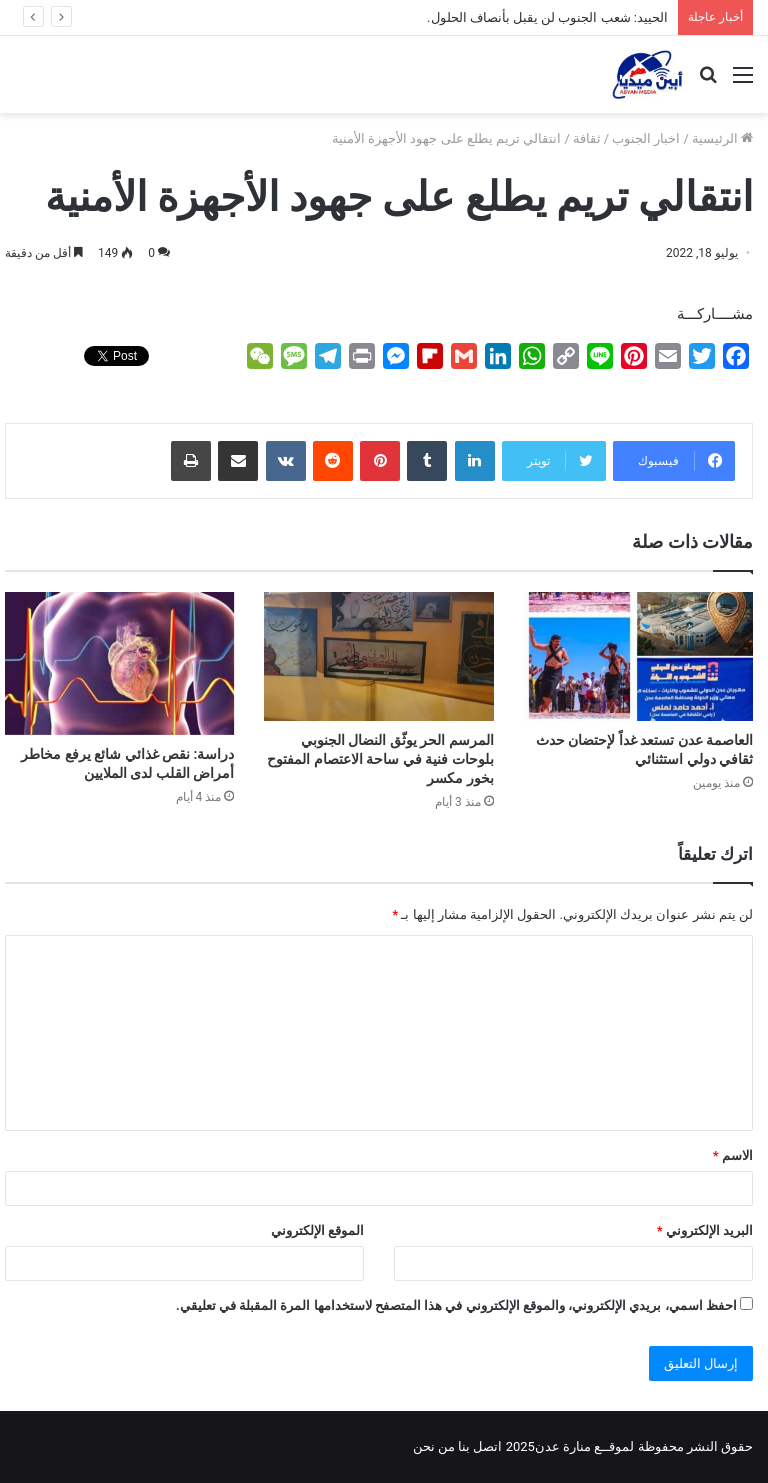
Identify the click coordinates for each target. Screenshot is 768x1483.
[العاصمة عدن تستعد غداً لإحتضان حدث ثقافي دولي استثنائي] (638, 656)
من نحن (434, 1446)
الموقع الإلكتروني (317, 1230)
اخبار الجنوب (646, 138)
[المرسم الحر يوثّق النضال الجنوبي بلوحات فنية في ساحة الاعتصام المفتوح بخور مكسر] (378, 656)
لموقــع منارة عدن (584, 1446)
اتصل (487, 1446)
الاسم (733, 1155)
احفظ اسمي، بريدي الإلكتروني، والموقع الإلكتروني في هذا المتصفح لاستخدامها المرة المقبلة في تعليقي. (456, 1305)
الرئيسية (722, 138)
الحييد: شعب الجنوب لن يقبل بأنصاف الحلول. (547, 17)
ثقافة (587, 138)
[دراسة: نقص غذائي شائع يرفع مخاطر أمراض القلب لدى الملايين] (119, 663)
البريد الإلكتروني (705, 1230)
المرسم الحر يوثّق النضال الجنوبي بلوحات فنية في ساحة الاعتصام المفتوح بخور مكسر (380, 759)
